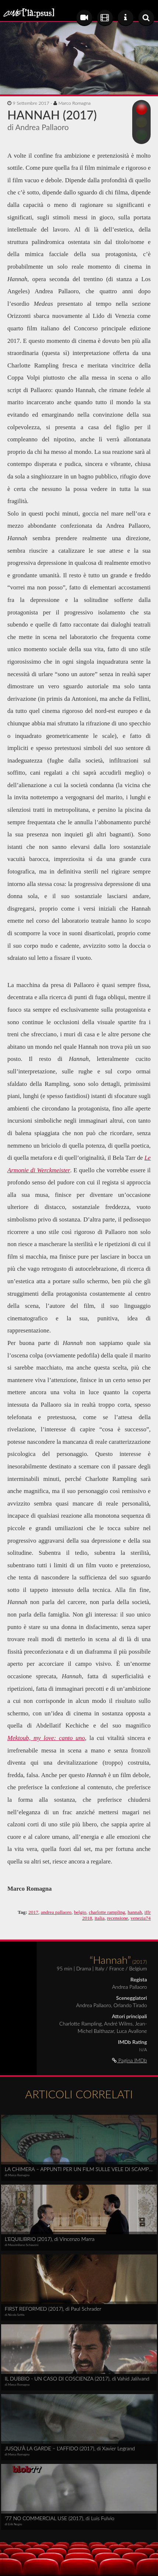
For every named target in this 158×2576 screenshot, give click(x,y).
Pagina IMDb (129, 2060)
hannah (135, 1912)
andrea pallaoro (56, 1912)
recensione (117, 1918)
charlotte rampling (107, 1912)
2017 (33, 1912)
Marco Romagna (75, 103)
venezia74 (141, 1918)
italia (100, 1918)
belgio (80, 1912)
